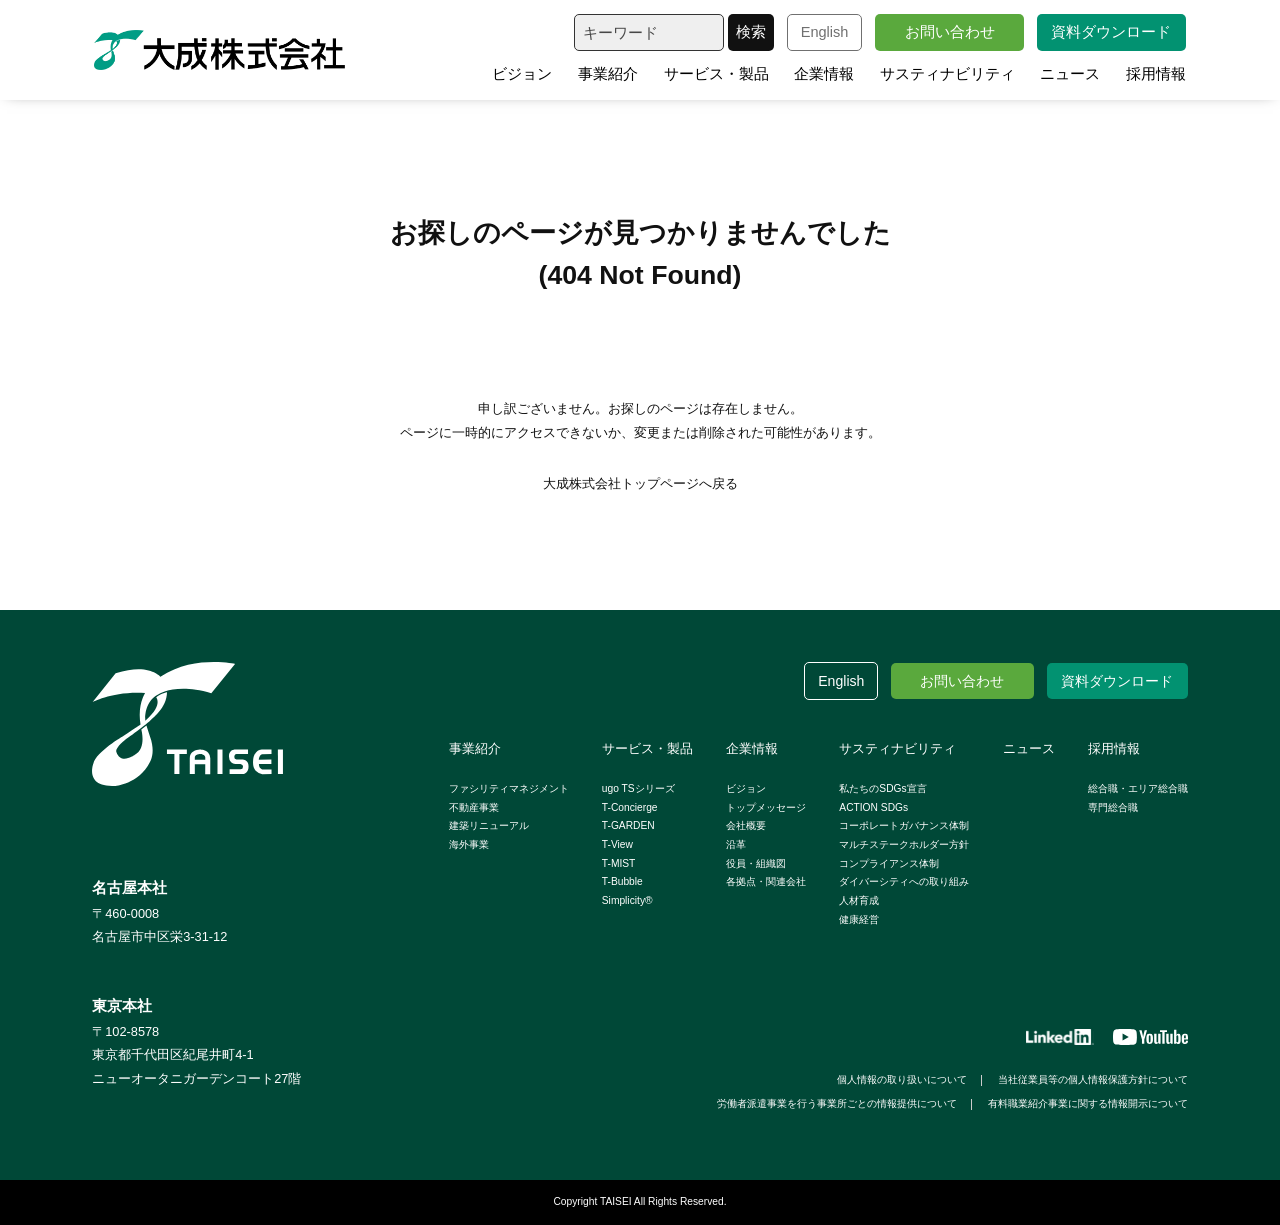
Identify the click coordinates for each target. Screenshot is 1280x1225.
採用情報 (1156, 74)
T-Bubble (622, 881)
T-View (617, 844)
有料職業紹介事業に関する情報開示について (1088, 1103)
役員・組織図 (756, 863)
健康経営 (859, 919)
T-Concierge (630, 807)
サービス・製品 (716, 74)
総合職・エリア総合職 (1138, 788)
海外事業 (469, 844)
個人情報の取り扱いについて (902, 1079)
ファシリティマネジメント (509, 788)
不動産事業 (474, 807)
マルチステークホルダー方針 (904, 844)
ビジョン (522, 74)
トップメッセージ (766, 807)
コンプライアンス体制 (889, 863)
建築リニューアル (489, 825)
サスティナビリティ (947, 74)
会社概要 (746, 825)
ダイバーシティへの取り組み (904, 881)
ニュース (1070, 74)
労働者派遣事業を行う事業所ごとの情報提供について (837, 1103)
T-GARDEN (628, 825)
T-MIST (619, 863)
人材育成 (859, 900)
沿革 (736, 844)
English (825, 32)
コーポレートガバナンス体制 (904, 825)
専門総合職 (1113, 807)
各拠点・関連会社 (766, 881)
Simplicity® (627, 900)
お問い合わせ (950, 32)
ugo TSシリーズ (638, 788)
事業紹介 (608, 74)
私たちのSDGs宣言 (882, 788)
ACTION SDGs (873, 807)
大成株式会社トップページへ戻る (640, 483)
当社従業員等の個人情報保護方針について (1093, 1079)
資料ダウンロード (1111, 32)
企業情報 (824, 74)
